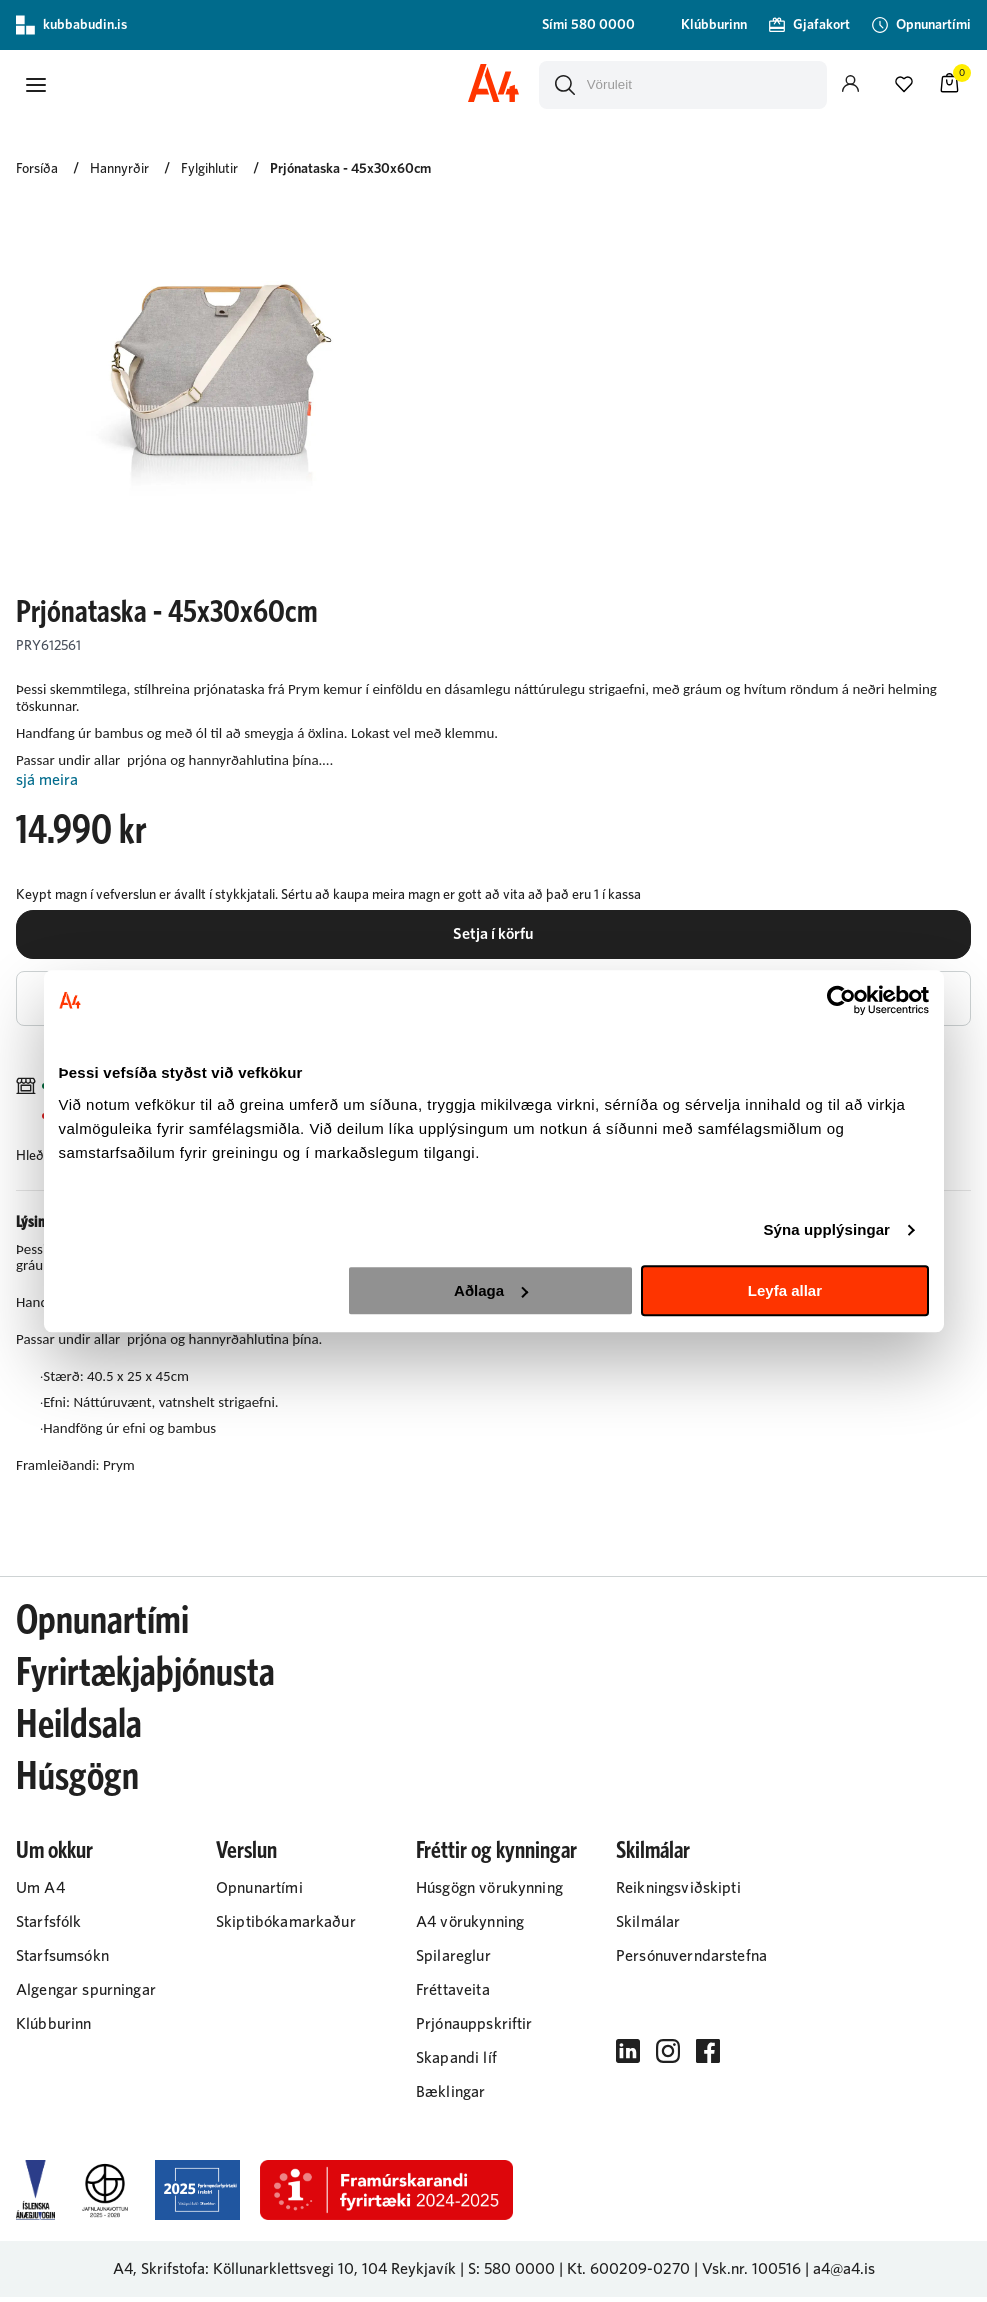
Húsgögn (77, 1782)
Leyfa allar (785, 1290)
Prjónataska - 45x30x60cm (350, 168)
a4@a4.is (844, 2274)
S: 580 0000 (511, 2274)
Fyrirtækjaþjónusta (145, 1678)
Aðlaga (491, 1290)
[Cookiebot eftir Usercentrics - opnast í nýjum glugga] (841, 1000)
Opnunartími (102, 1626)
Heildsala (79, 1730)
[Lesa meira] (493, 779)
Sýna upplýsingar (826, 1229)
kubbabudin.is (71, 25)
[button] (36, 84)
